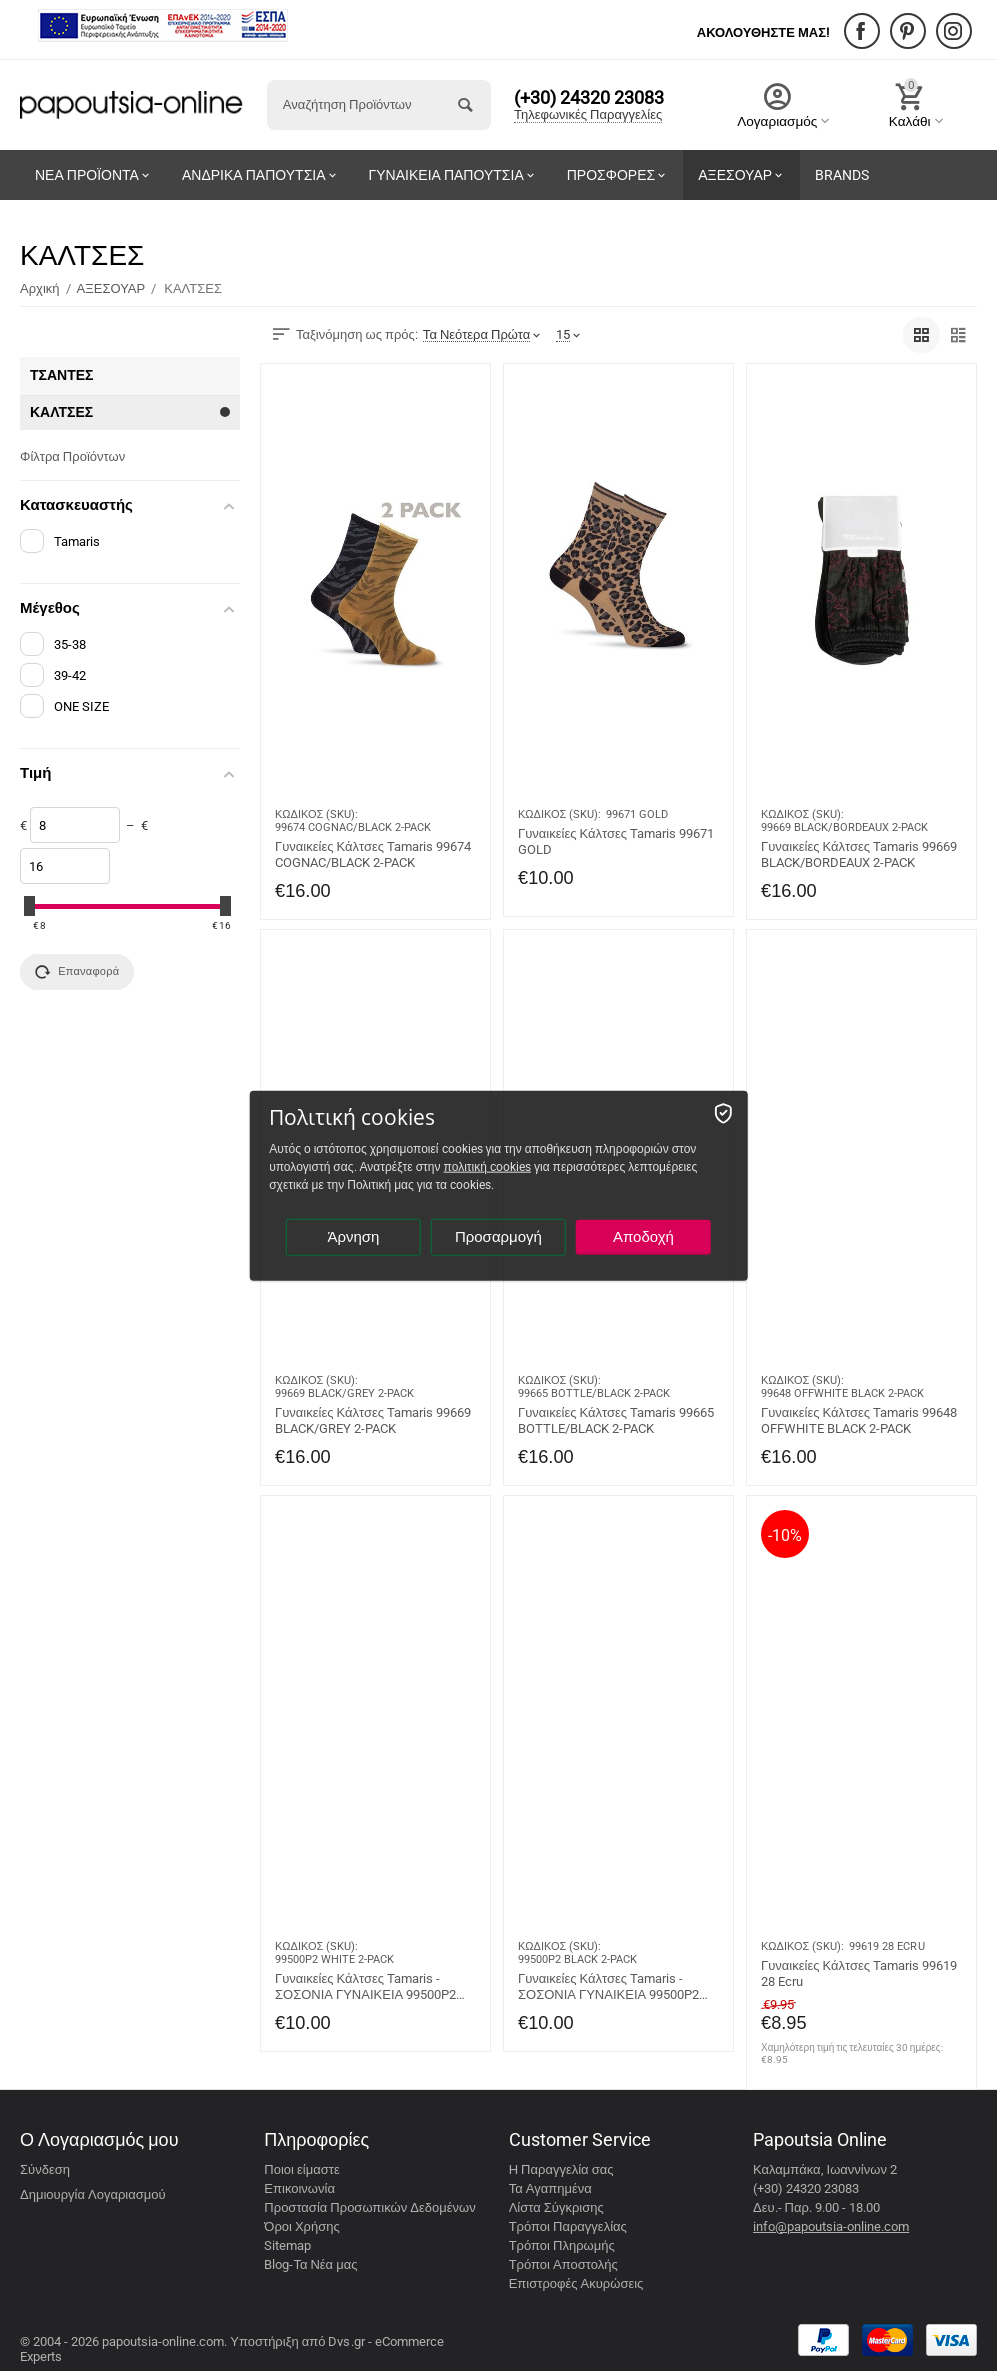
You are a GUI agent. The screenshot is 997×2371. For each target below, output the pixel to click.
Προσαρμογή (498, 1237)
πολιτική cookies (487, 1167)
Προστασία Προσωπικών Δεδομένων (369, 2207)
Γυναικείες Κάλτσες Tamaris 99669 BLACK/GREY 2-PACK (373, 1420)
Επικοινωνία (299, 2188)
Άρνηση (353, 1237)
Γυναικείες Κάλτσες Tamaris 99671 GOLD (616, 841)
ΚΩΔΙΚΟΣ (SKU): (316, 814)
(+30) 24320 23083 (589, 98)
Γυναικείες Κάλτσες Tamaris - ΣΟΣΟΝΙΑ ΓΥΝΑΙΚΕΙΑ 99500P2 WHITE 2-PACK (365, 1987)
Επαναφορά (77, 972)
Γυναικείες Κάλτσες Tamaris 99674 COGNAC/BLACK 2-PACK (373, 854)
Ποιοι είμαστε (301, 2169)
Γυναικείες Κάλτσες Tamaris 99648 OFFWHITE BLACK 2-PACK (859, 1420)
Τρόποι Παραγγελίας (568, 2226)
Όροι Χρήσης (301, 2226)
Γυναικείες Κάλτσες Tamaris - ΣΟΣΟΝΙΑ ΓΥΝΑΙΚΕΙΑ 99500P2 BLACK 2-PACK (608, 1987)
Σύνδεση (45, 2169)
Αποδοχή (643, 1237)
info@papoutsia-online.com (831, 2226)
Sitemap (287, 2245)
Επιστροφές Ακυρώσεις (576, 2283)
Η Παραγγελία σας (561, 2169)
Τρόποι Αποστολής (563, 2264)
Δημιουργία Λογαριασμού (93, 2194)
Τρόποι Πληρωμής (562, 2245)
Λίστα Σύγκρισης (556, 2207)
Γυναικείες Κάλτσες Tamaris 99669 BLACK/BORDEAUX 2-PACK (859, 854)
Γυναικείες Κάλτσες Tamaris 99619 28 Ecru (859, 1973)
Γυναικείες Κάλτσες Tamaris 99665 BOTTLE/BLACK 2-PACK (616, 1420)
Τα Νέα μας (325, 2264)
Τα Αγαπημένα (550, 2188)
